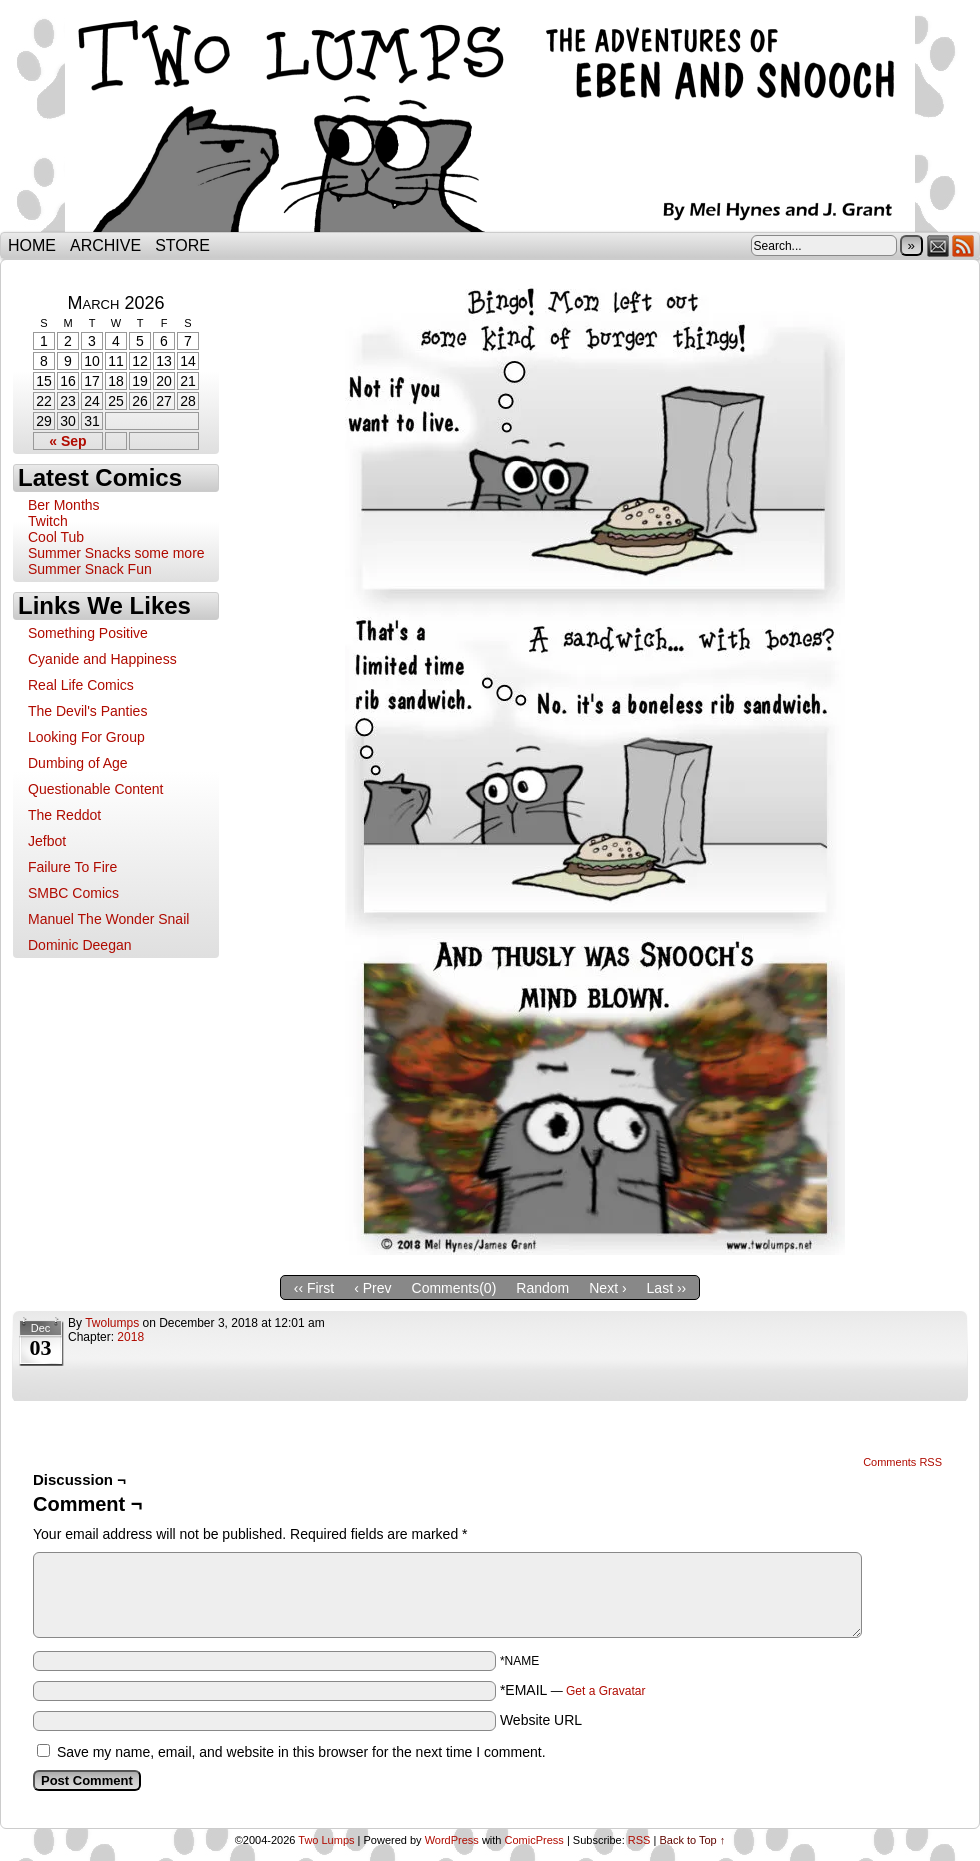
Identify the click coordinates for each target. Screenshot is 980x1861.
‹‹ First (314, 1288)
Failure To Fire (72, 867)
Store (182, 245)
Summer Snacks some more (116, 553)
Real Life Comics (81, 685)
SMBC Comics (73, 893)
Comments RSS (902, 1462)
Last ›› (667, 1288)
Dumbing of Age (78, 763)
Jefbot (47, 841)
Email (938, 245)
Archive (105, 245)
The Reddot (64, 815)
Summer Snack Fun (90, 569)
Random (542, 1288)
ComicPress (534, 1840)
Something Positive (88, 633)
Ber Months (64, 505)
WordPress (452, 1840)
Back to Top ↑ (692, 1840)
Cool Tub (56, 537)
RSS (963, 245)
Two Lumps (490, 121)
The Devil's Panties (87, 711)
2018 (130, 1337)
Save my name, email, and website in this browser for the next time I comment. (301, 1752)
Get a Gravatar (605, 1691)
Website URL (541, 1720)
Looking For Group (86, 737)
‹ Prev (372, 1288)
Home (32, 245)
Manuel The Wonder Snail (108, 919)
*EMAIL (573, 1690)
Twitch (48, 521)
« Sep (67, 441)
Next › (607, 1288)
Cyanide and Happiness (102, 659)
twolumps (112, 1323)
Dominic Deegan (80, 945)
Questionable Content (95, 789)
